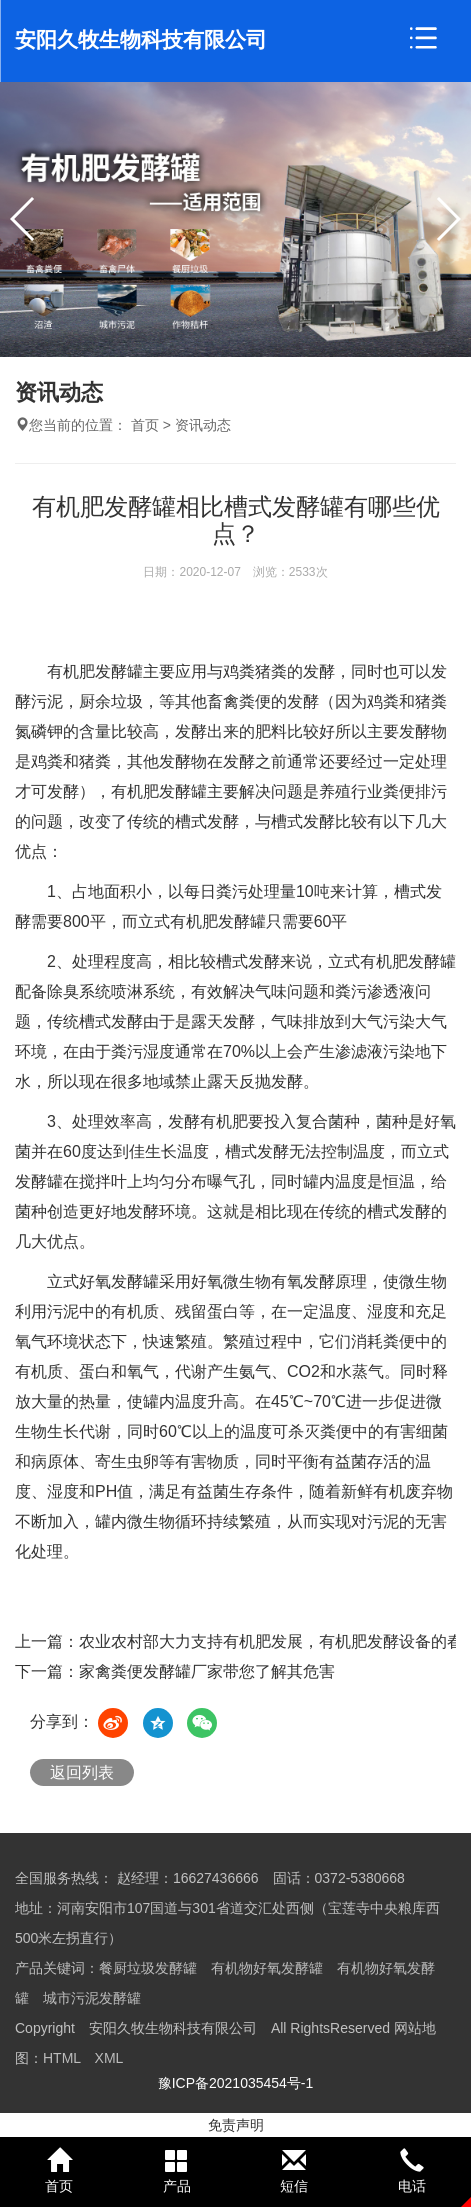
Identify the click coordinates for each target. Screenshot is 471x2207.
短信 (295, 2171)
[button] (447, 219)
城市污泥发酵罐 (92, 1998)
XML (109, 2058)
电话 (412, 2171)
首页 (145, 425)
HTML (62, 2058)
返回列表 (82, 1772)
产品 (177, 2171)
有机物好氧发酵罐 (267, 1968)
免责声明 (236, 2125)
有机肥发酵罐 (159, 791)
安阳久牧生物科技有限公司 (141, 39)
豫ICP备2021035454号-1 (236, 2083)
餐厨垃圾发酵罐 (148, 1968)
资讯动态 (203, 425)
